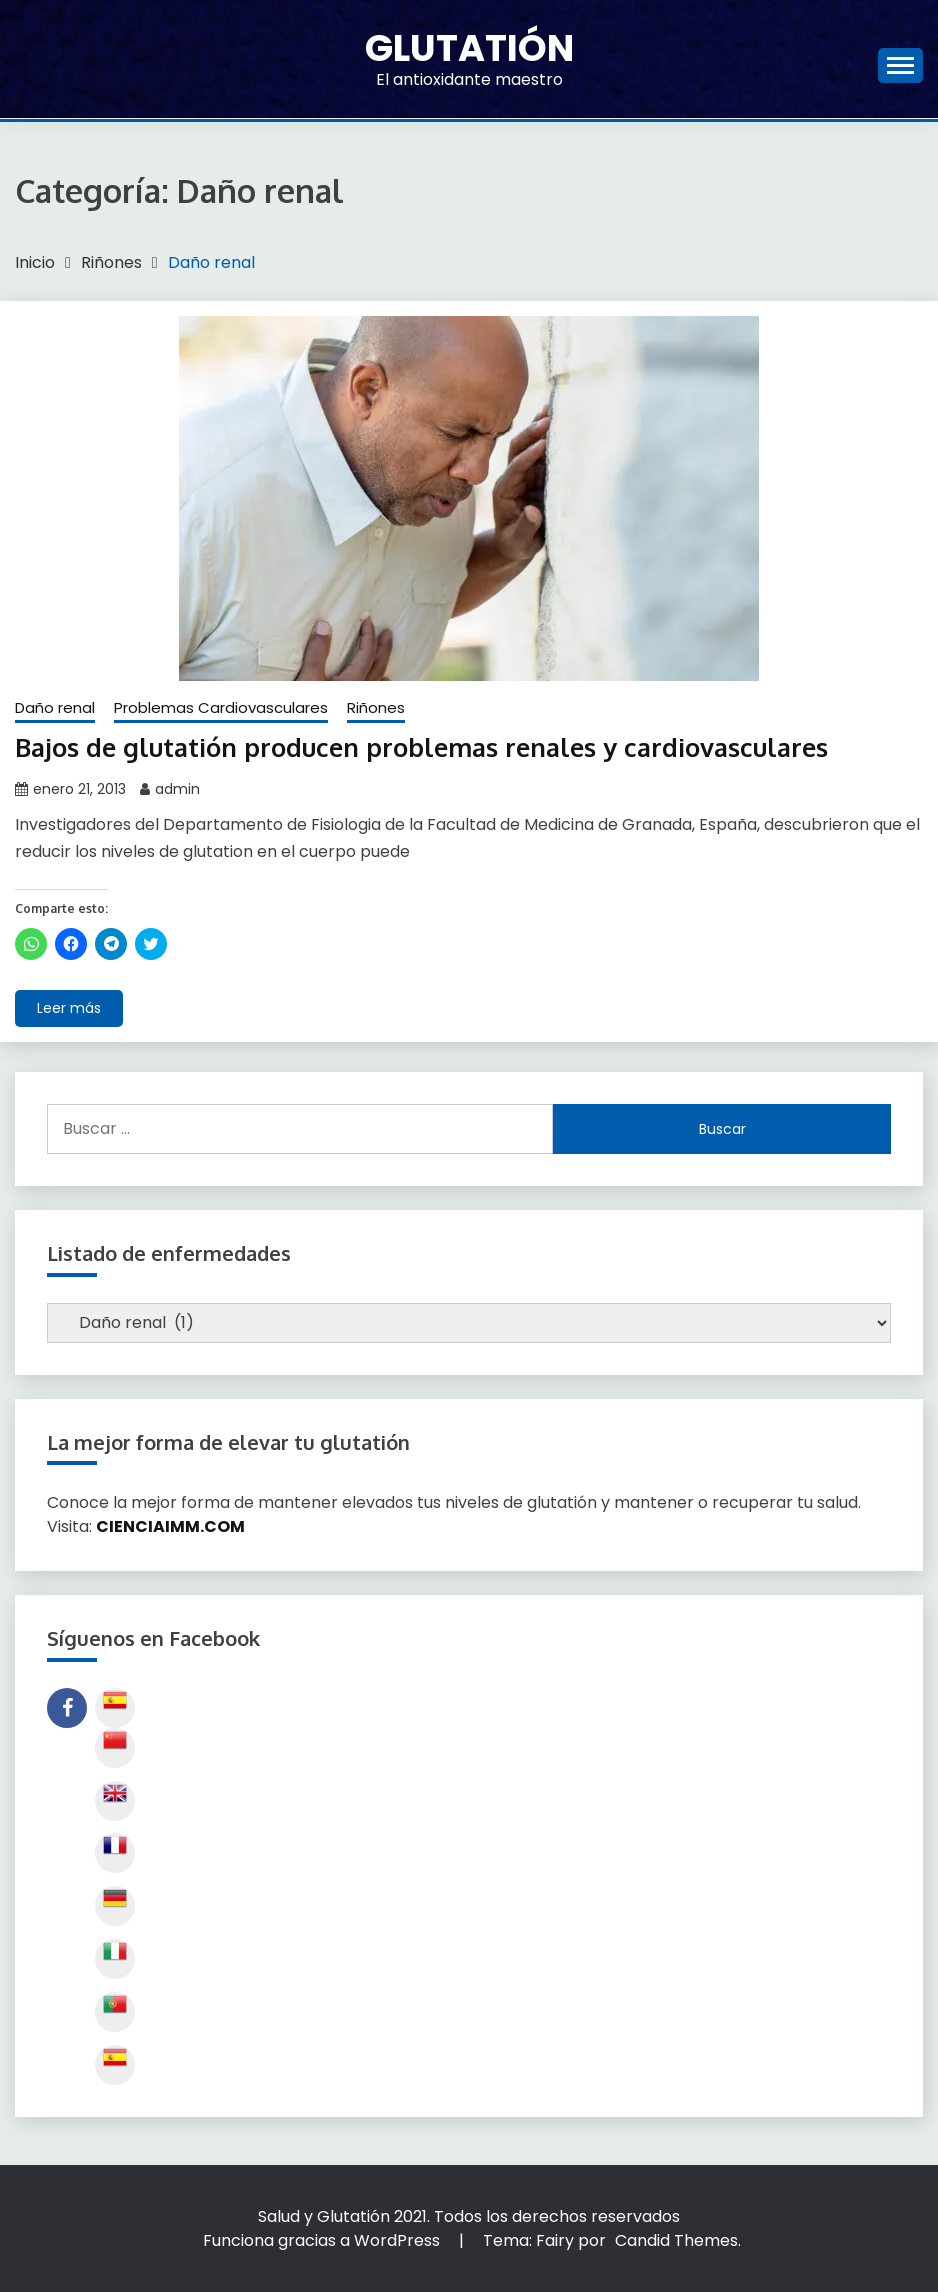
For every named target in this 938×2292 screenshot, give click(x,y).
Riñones (376, 707)
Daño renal (55, 707)
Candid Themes (676, 2239)
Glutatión (469, 48)
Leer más (69, 1008)
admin (177, 788)
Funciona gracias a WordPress (323, 2239)
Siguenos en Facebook (67, 1708)
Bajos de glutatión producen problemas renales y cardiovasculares (429, 746)
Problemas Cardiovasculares (221, 707)
